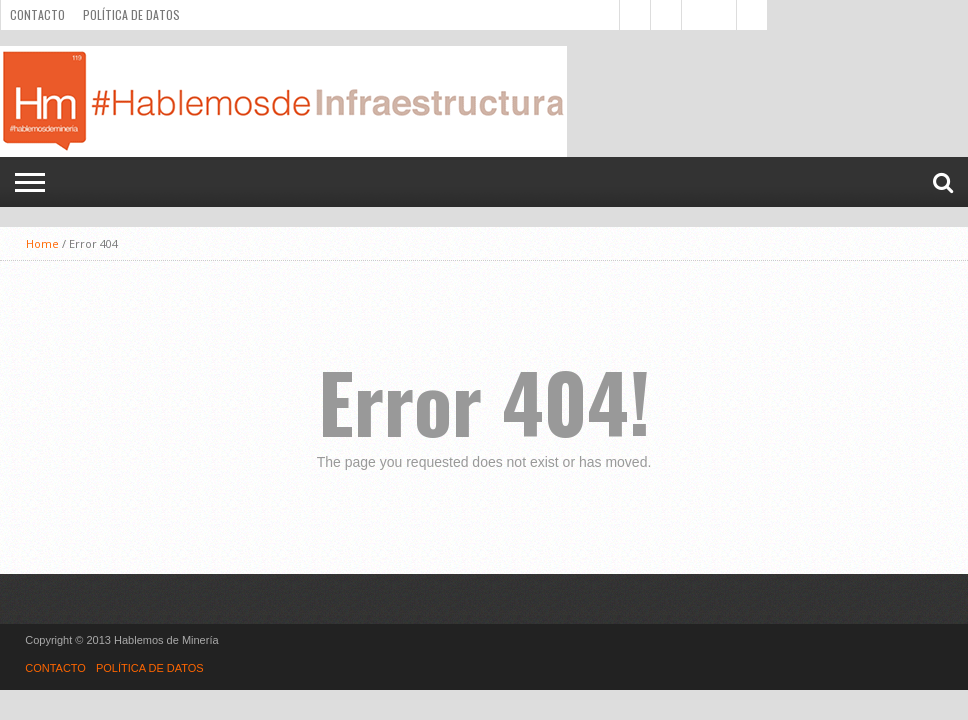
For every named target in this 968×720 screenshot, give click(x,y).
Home (42, 243)
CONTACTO (37, 14)
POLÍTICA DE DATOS (131, 14)
